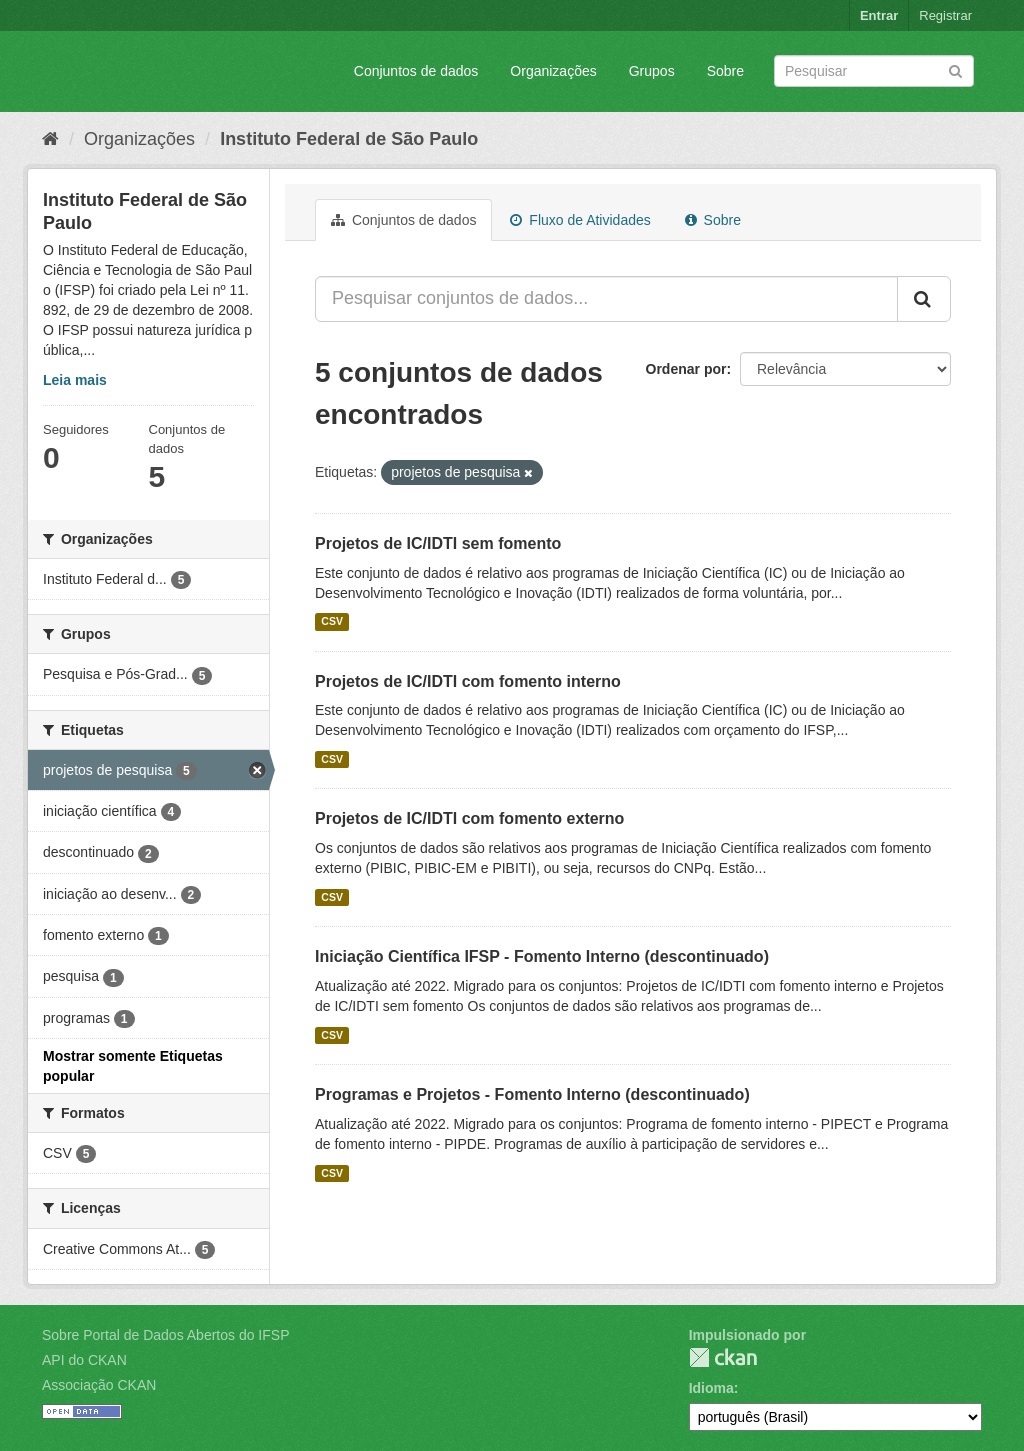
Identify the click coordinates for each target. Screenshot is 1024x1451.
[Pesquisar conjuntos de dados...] (606, 299)
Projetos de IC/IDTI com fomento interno (468, 681)
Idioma (711, 1388)
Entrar (879, 15)
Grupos (652, 71)
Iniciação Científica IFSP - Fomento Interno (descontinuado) (542, 956)
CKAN (723, 1357)
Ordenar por (686, 369)
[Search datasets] (874, 71)
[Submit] (955, 69)
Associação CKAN (99, 1385)
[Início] (50, 139)
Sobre (725, 71)
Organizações (553, 71)
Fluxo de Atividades (580, 220)
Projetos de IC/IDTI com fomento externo (469, 818)
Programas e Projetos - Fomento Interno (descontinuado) (532, 1094)
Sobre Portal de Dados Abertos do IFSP (165, 1335)
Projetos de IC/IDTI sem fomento (438, 543)
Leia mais (75, 380)
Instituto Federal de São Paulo (349, 139)
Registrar (945, 15)
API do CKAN (84, 1360)
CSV (332, 622)
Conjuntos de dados (416, 71)
